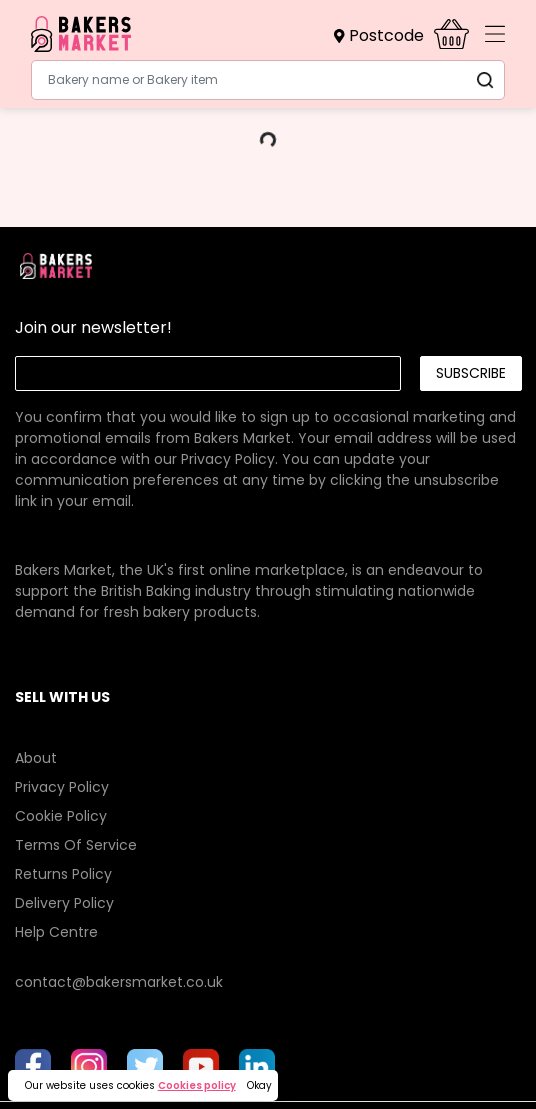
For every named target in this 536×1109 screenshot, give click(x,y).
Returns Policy (63, 874)
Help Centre (56, 932)
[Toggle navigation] (495, 34)
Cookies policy (197, 1085)
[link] (268, 438)
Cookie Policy (61, 816)
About (36, 758)
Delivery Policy (64, 903)
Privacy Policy (228, 459)
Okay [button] (259, 1085)
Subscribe (471, 373)
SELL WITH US (62, 697)
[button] (384, 36)
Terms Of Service (76, 845)
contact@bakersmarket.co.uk (119, 982)
